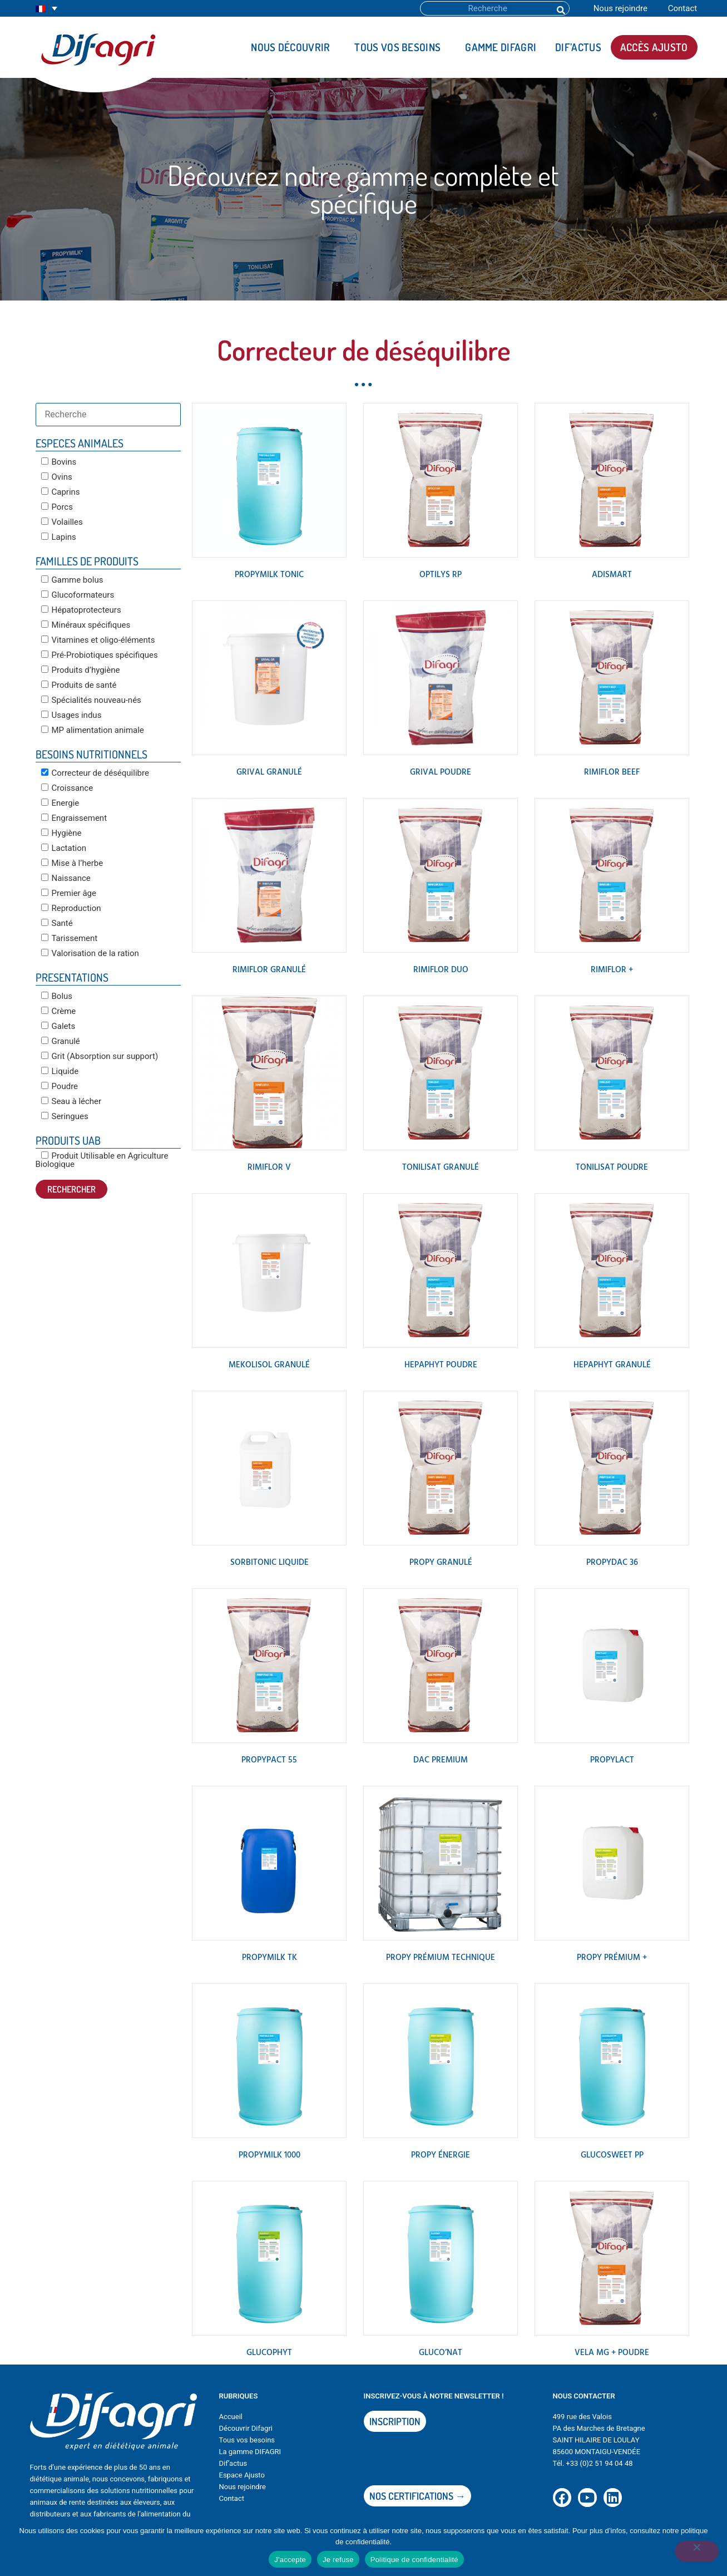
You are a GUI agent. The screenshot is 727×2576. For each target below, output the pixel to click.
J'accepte (290, 2559)
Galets (58, 1026)
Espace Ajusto (242, 2475)
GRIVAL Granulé (269, 772)
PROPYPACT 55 (269, 1760)
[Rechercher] (560, 8)
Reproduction (71, 908)
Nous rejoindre (620, 8)
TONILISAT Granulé (440, 1167)
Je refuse (338, 2559)
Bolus (57, 996)
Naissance (66, 878)
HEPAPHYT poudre (440, 1365)
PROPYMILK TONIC (269, 575)
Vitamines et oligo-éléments (98, 640)
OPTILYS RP (440, 575)
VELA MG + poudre (612, 2353)
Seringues (64, 1116)
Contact (682, 8)
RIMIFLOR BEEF (612, 772)
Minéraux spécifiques (86, 624)
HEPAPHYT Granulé (612, 1365)
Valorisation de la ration (90, 953)
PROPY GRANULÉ (440, 1562)
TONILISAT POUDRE (612, 1167)
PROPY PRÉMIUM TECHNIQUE (440, 1957)
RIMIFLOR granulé (269, 970)
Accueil (231, 2416)
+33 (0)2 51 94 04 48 (599, 2463)
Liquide (60, 1071)
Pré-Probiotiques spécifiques (99, 655)
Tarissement (69, 938)
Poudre (59, 1086)
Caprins (60, 491)
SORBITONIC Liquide (269, 1562)
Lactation (64, 848)
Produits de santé (79, 685)
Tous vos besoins (400, 47)
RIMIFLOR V (269, 1167)
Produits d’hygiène (80, 670)
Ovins (56, 476)
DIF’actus (578, 47)
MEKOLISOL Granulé (269, 1365)
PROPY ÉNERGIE (440, 2155)
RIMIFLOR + (612, 970)
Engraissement (74, 818)
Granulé (60, 1041)
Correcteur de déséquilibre (95, 773)
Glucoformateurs (78, 594)
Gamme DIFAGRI (500, 47)
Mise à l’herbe (72, 863)
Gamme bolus (72, 579)
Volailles (62, 522)
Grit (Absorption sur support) (100, 1056)
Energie (60, 803)
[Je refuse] (696, 2552)
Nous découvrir (293, 47)
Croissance (67, 788)
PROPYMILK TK (269, 1957)
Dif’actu (231, 2463)
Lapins (58, 537)
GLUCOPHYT (269, 2353)
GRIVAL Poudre (440, 772)
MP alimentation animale (92, 730)
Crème (58, 1011)
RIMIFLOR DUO (440, 970)
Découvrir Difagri (246, 2428)
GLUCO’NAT (440, 2353)
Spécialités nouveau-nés (91, 700)
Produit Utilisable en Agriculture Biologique (102, 1160)
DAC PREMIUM (440, 1760)
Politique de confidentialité (414, 2559)
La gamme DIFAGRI (250, 2451)
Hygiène (61, 833)
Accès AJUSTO (654, 47)
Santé (57, 923)
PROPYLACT (612, 1760)
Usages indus (71, 715)
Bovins (59, 461)
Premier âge (68, 893)
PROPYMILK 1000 (269, 2155)
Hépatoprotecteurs (81, 609)
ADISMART (612, 575)
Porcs (57, 507)
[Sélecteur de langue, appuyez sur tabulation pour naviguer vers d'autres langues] (46, 9)
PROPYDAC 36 (612, 1562)
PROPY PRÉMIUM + (612, 1957)
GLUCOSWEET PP (612, 2155)
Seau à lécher (71, 1101)
